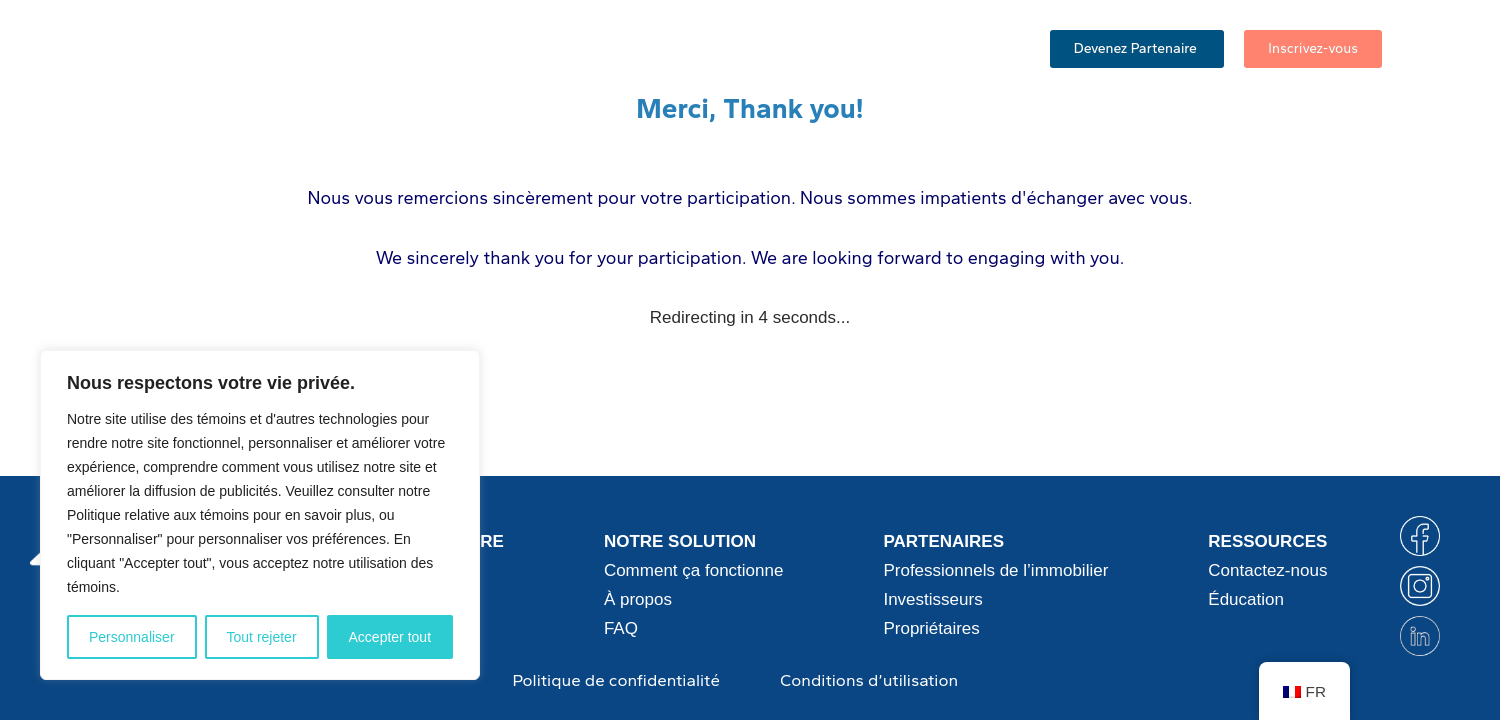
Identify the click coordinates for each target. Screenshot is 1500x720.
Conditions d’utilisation (869, 680)
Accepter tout (390, 637)
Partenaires (640, 50)
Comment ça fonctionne (449, 50)
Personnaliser (132, 637)
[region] (260, 515)
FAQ (742, 50)
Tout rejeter (262, 637)
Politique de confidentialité (616, 680)
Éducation (829, 50)
